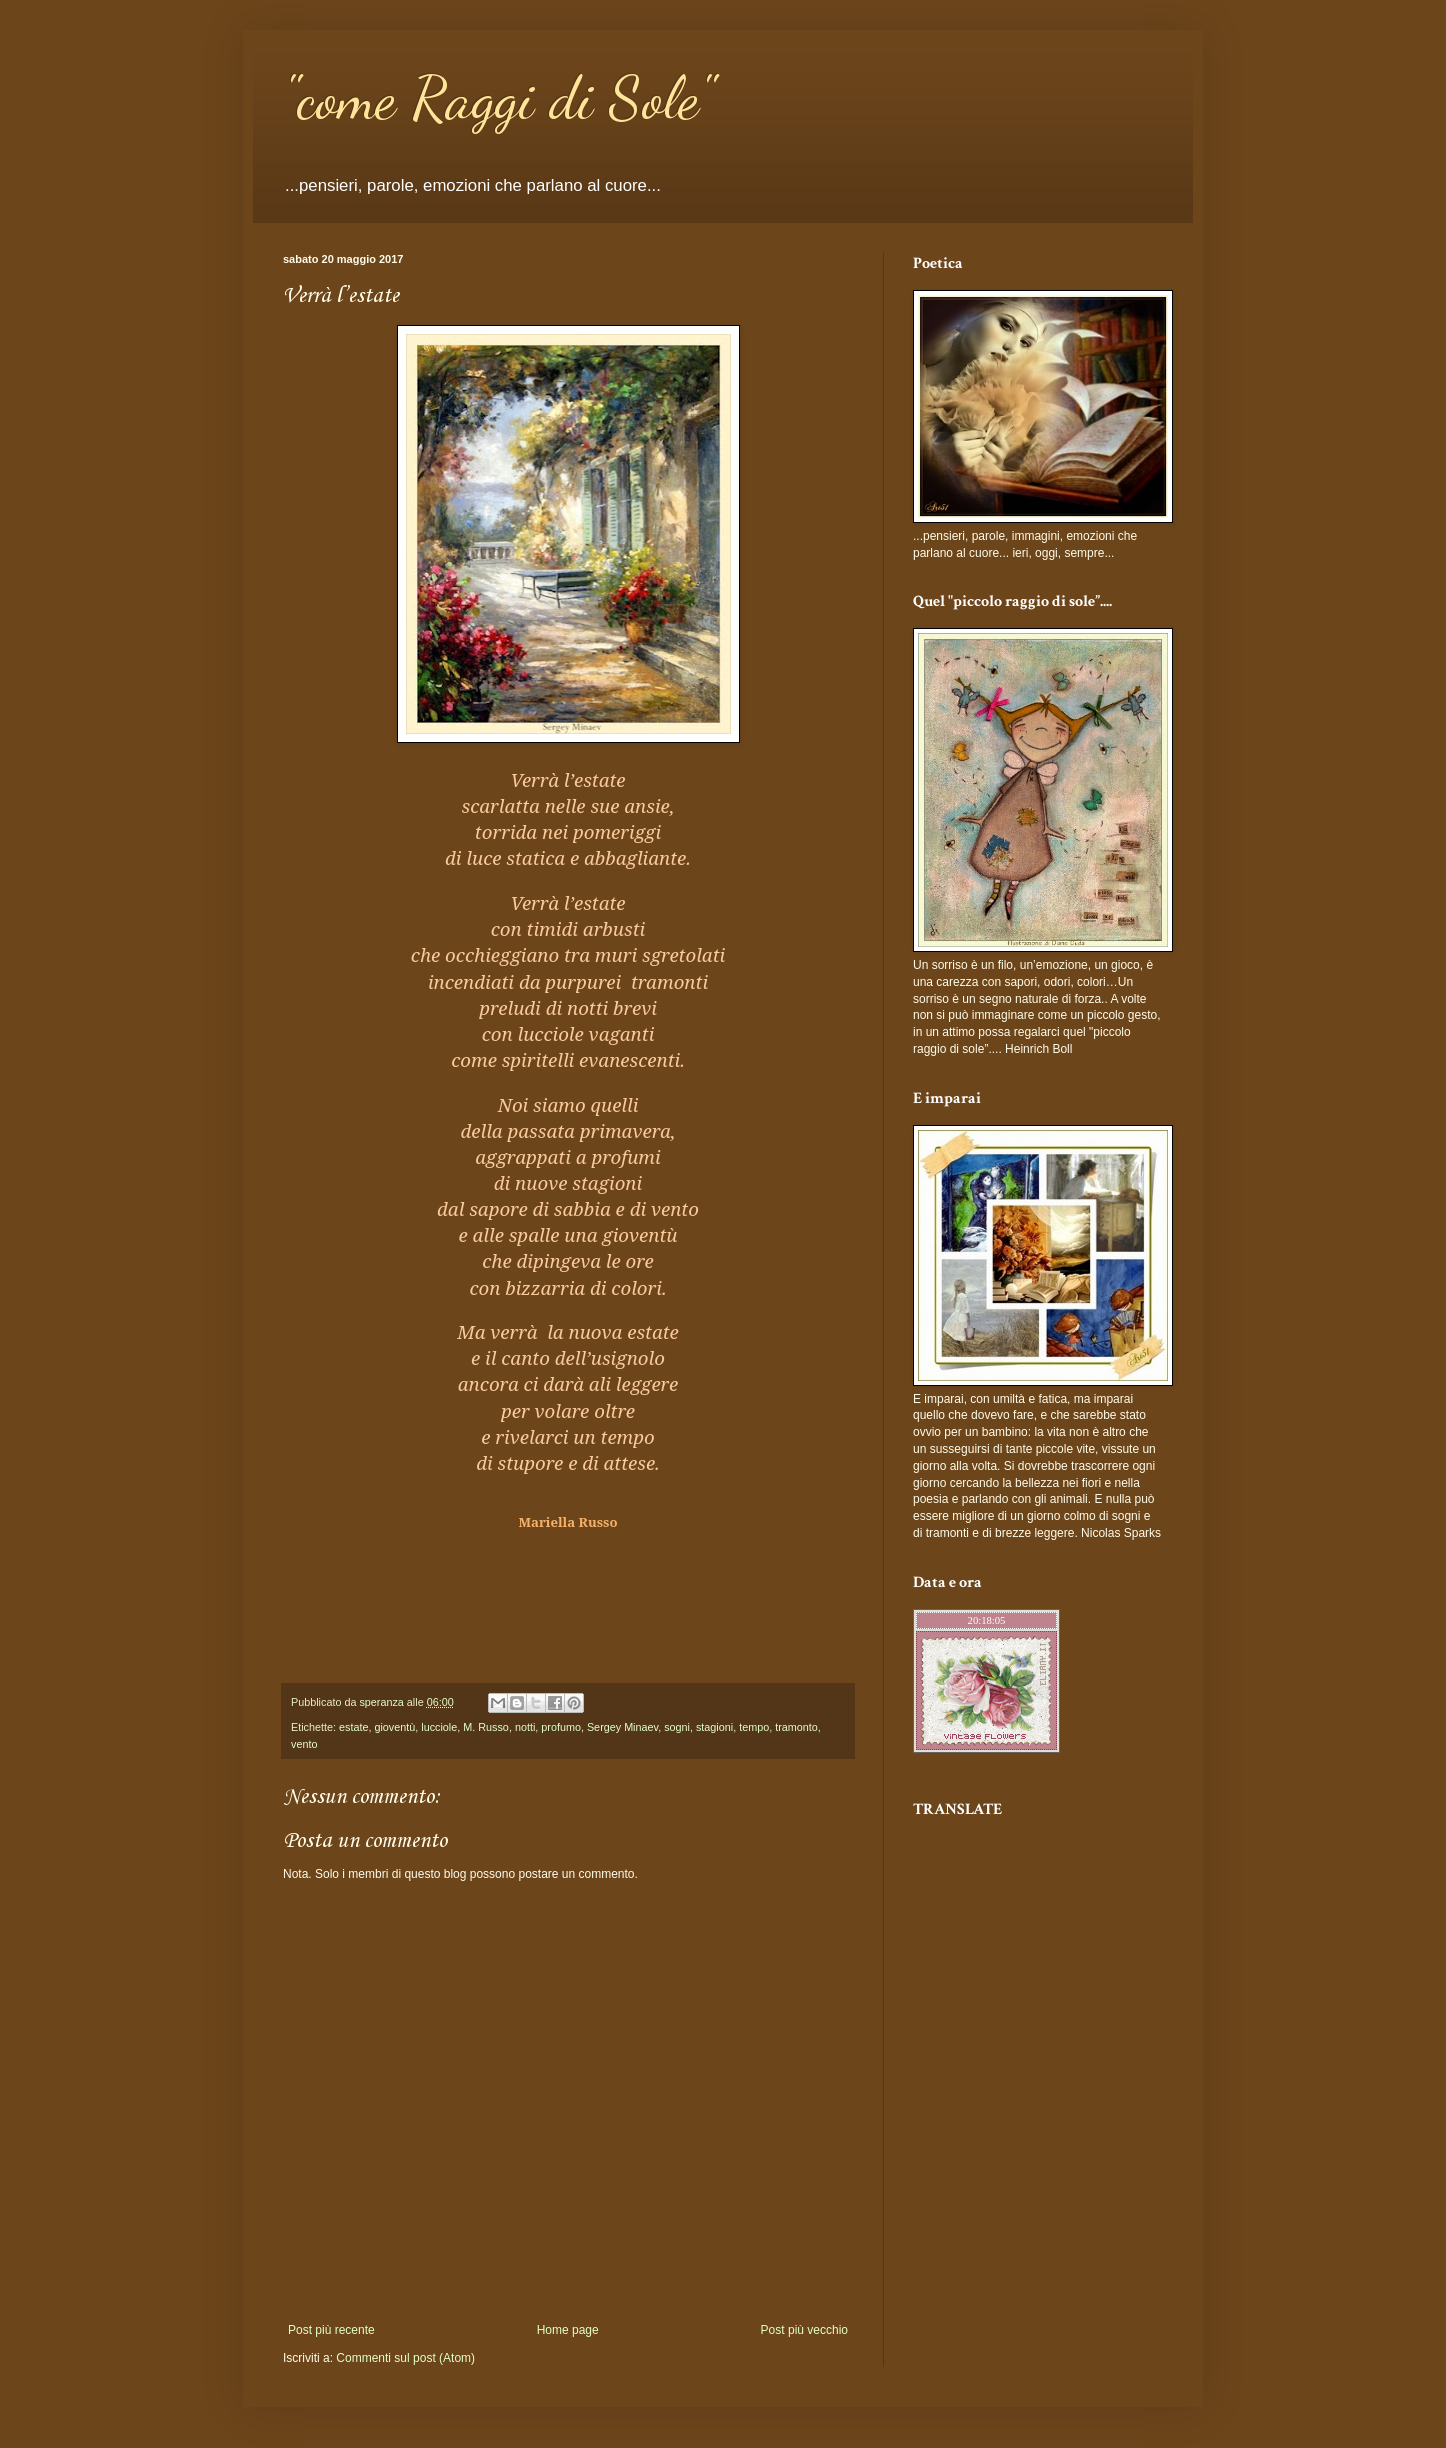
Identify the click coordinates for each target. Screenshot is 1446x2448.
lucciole (439, 1727)
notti (525, 1727)
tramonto (796, 1727)
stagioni (714, 1727)
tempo (754, 1727)
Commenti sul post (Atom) (405, 2358)
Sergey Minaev (622, 1727)
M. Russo (486, 1727)
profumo (561, 1727)
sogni (677, 1727)
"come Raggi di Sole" (498, 98)
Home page (568, 2330)
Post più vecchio (804, 2330)
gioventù (394, 1727)
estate (353, 1727)
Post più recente (331, 2330)
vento (304, 1744)
